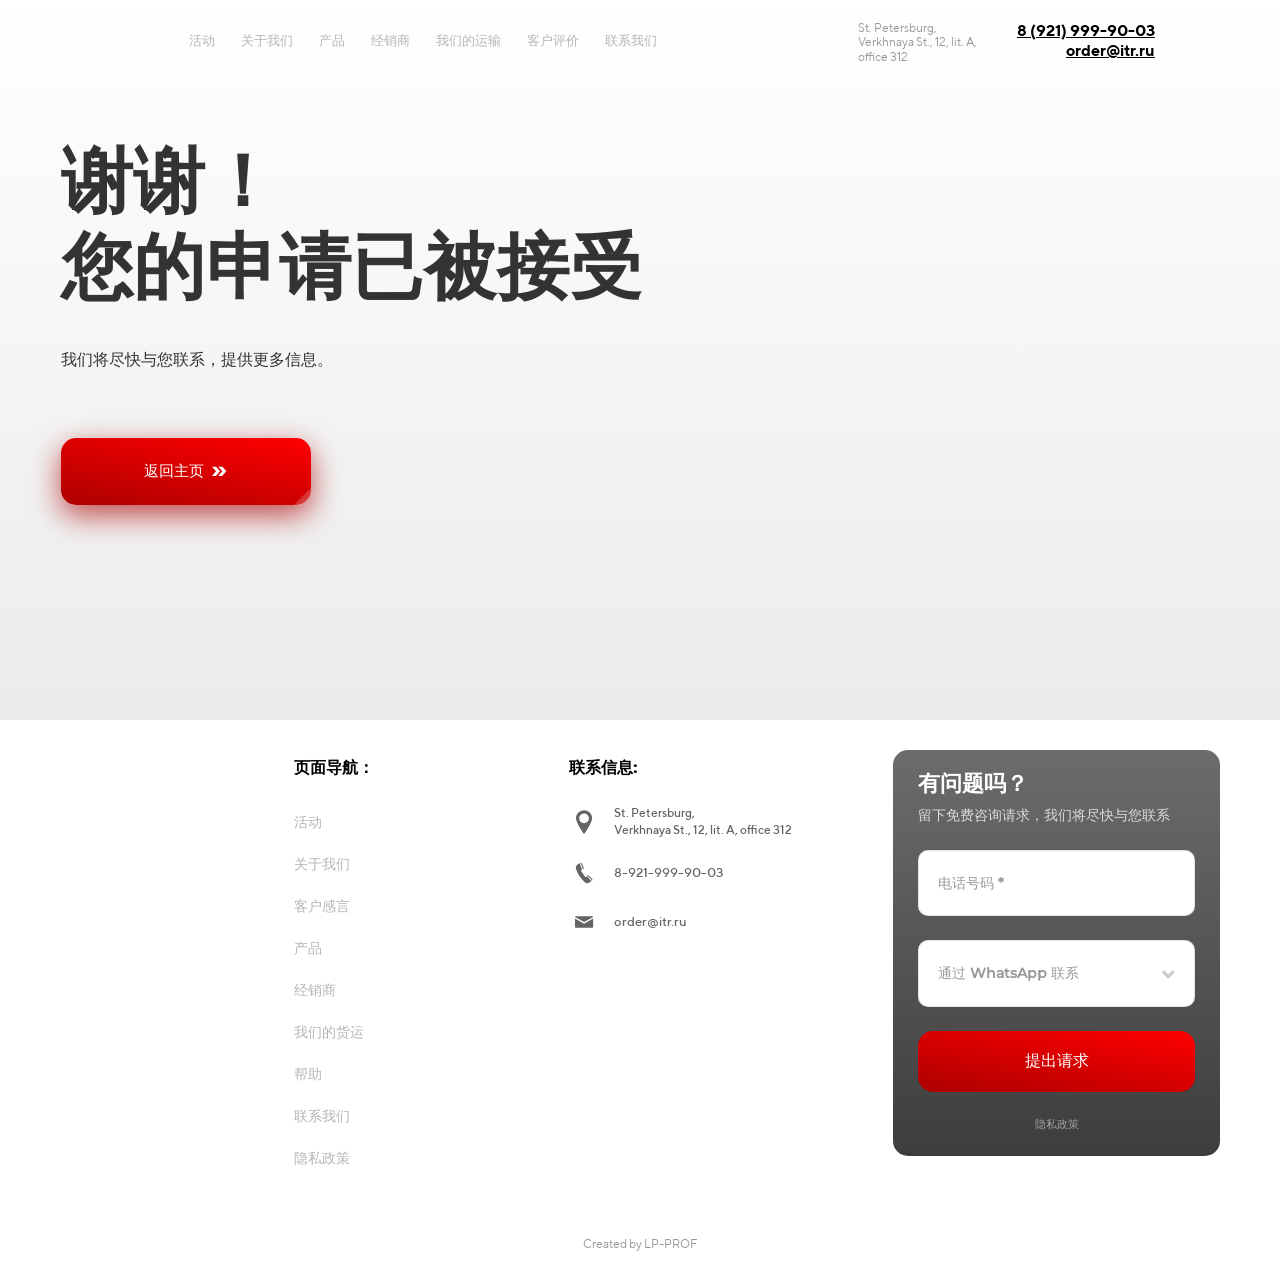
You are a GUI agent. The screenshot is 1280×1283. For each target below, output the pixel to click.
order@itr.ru (1110, 50)
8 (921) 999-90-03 (1086, 30)
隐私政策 (1057, 1124)
